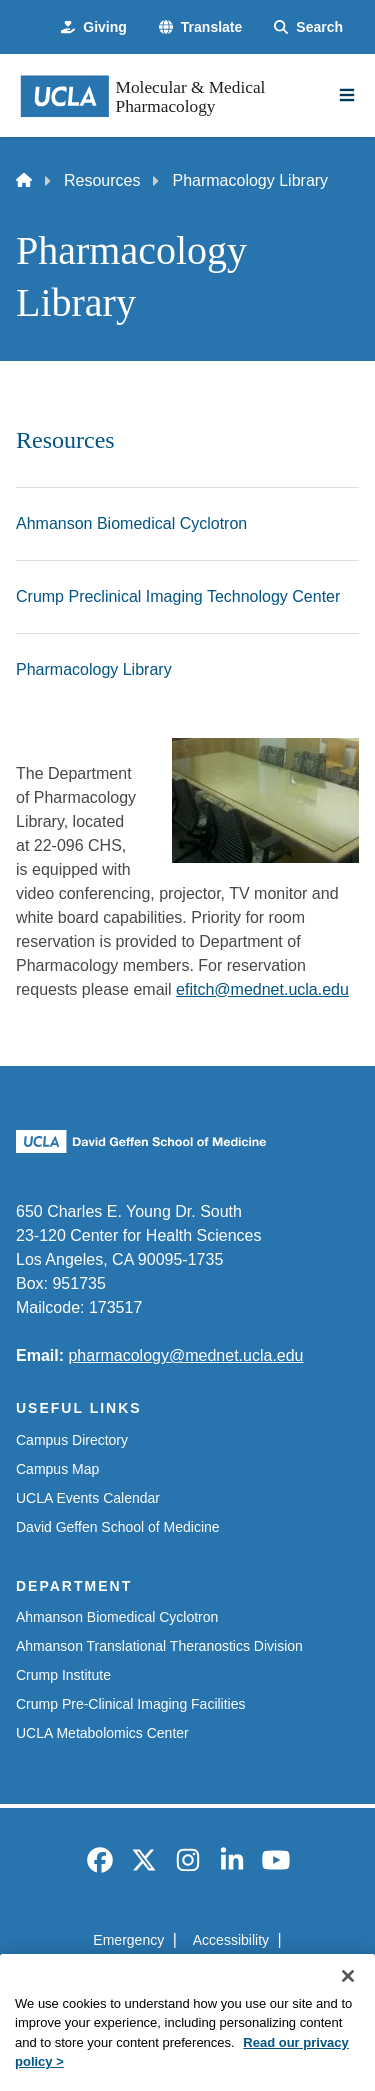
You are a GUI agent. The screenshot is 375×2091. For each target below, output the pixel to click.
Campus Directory (72, 1440)
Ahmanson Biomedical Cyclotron (117, 1617)
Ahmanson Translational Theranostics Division (159, 1646)
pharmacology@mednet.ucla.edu (185, 1355)
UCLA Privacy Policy (181, 1976)
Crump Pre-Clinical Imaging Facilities (131, 1704)
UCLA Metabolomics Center (102, 1733)
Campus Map (57, 1469)
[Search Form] (308, 27)
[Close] (348, 2001)
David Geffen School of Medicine (118, 1527)
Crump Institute (63, 1675)
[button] (200, 27)
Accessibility (231, 1940)
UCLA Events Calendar (88, 1498)
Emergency (128, 1940)
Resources (102, 180)
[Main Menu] (347, 95)
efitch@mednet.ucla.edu (262, 989)
